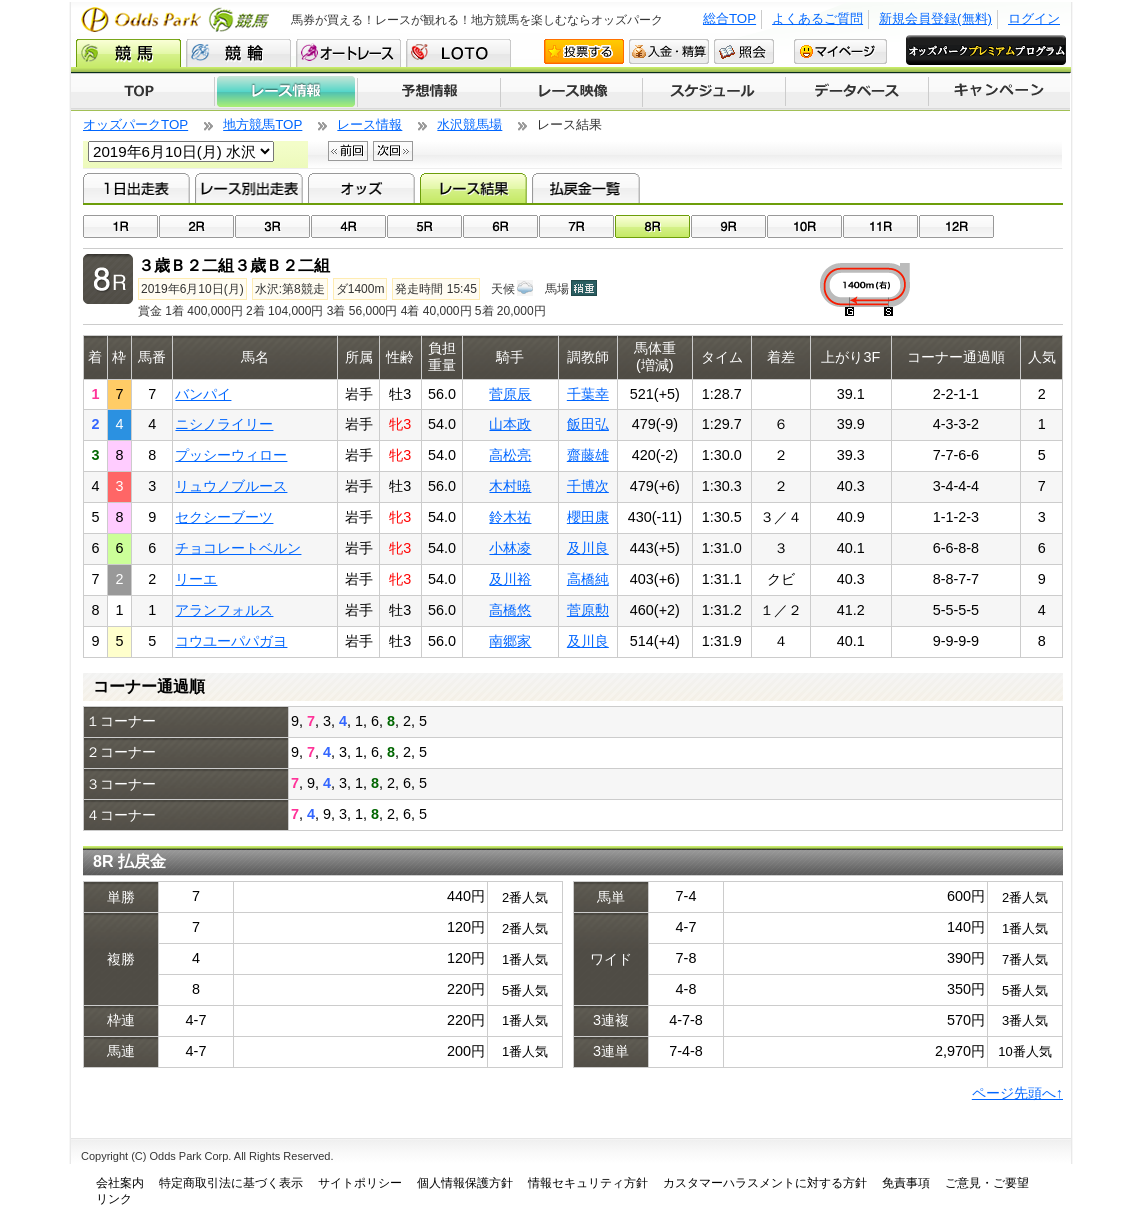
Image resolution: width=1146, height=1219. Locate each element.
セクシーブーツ (224, 517)
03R (272, 226)
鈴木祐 (510, 517)
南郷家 (510, 641)
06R (500, 226)
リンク (114, 1199)
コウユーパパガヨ (231, 641)
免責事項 (906, 1183)
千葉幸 (588, 394)
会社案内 (120, 1183)
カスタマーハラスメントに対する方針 (765, 1183)
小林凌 (510, 548)
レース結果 (473, 188)
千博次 (588, 486)
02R (196, 226)
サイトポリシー (360, 1183)
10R (804, 226)
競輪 (238, 53)
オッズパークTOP (135, 124)
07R (576, 226)
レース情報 (285, 92)
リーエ (196, 579)
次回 (393, 151)
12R (956, 226)
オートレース (348, 53)
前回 (348, 151)
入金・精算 (669, 51)
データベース (857, 92)
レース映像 (571, 92)
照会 (744, 51)
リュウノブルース (231, 486)
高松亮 (510, 455)
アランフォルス (224, 610)
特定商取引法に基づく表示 (231, 1183)
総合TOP (729, 18)
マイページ (840, 51)
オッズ (361, 188)
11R (880, 226)
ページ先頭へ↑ (1017, 1093)
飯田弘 (588, 424)
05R (424, 226)
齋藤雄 (588, 455)
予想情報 (428, 92)
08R (652, 226)
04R (348, 226)
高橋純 (588, 579)
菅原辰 (510, 394)
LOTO (458, 53)
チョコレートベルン (238, 548)
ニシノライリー (224, 424)
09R (728, 226)
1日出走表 (136, 188)
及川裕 (510, 579)
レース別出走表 (248, 188)
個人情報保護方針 (465, 1183)
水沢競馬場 (469, 124)
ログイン (1034, 18)
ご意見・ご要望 (987, 1183)
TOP (142, 92)
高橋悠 (510, 610)
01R (120, 226)
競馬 (128, 53)
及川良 (588, 548)
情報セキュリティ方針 (588, 1183)
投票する (584, 51)
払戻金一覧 (585, 188)
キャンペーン (1000, 92)
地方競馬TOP (262, 124)
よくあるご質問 (817, 18)
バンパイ (203, 394)
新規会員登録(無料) (935, 18)
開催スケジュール (714, 92)
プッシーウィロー (231, 455)
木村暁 (510, 486)
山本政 (510, 424)
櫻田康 (588, 517)
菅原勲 (588, 610)
